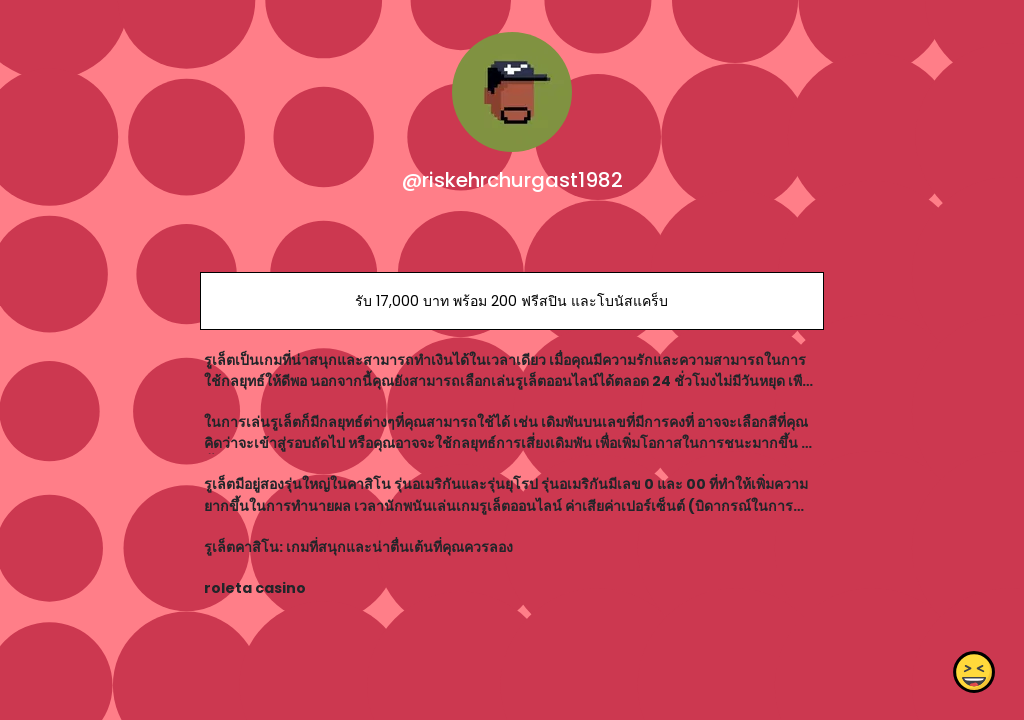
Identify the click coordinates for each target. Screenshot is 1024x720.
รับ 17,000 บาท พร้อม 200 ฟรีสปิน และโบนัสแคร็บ (511, 301)
